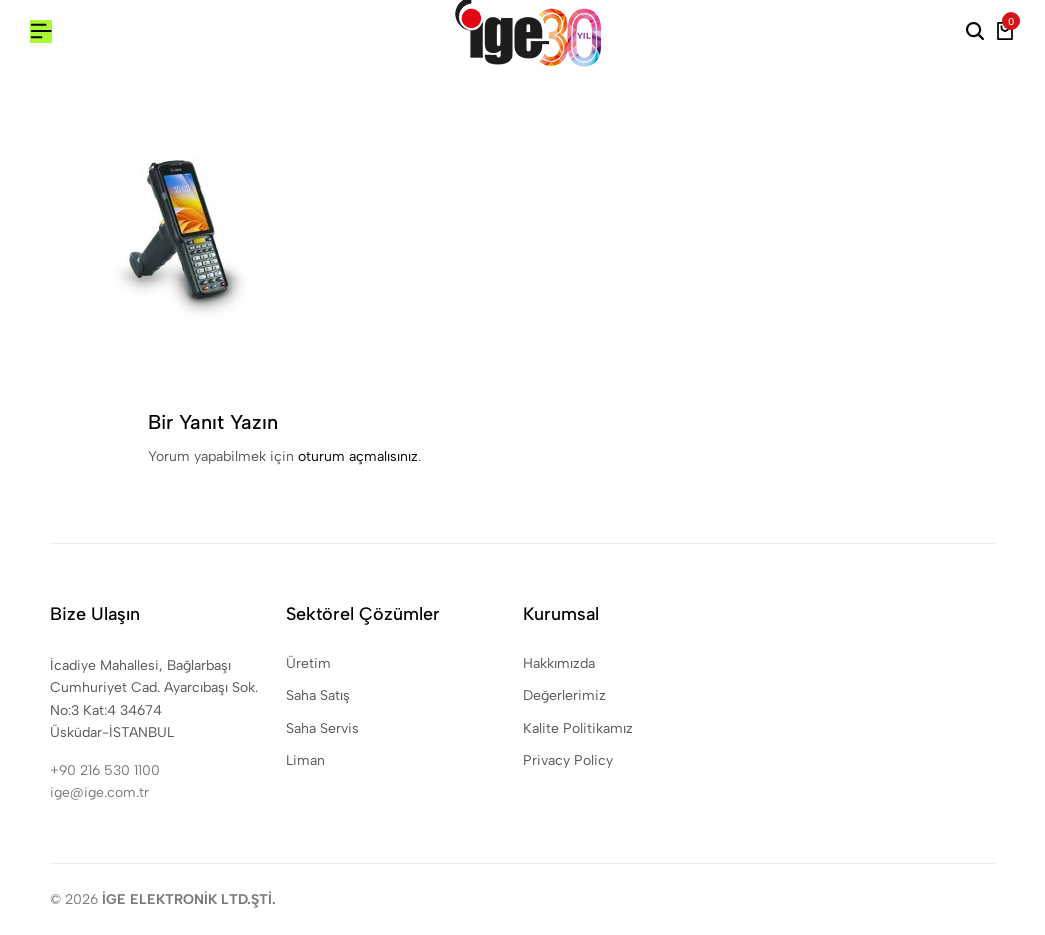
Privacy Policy (568, 760)
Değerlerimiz (564, 695)
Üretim (308, 663)
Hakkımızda (559, 663)
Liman (305, 760)
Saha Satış (318, 695)
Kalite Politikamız (578, 728)
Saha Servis (322, 728)
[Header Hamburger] (41, 31)
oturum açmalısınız (358, 456)
